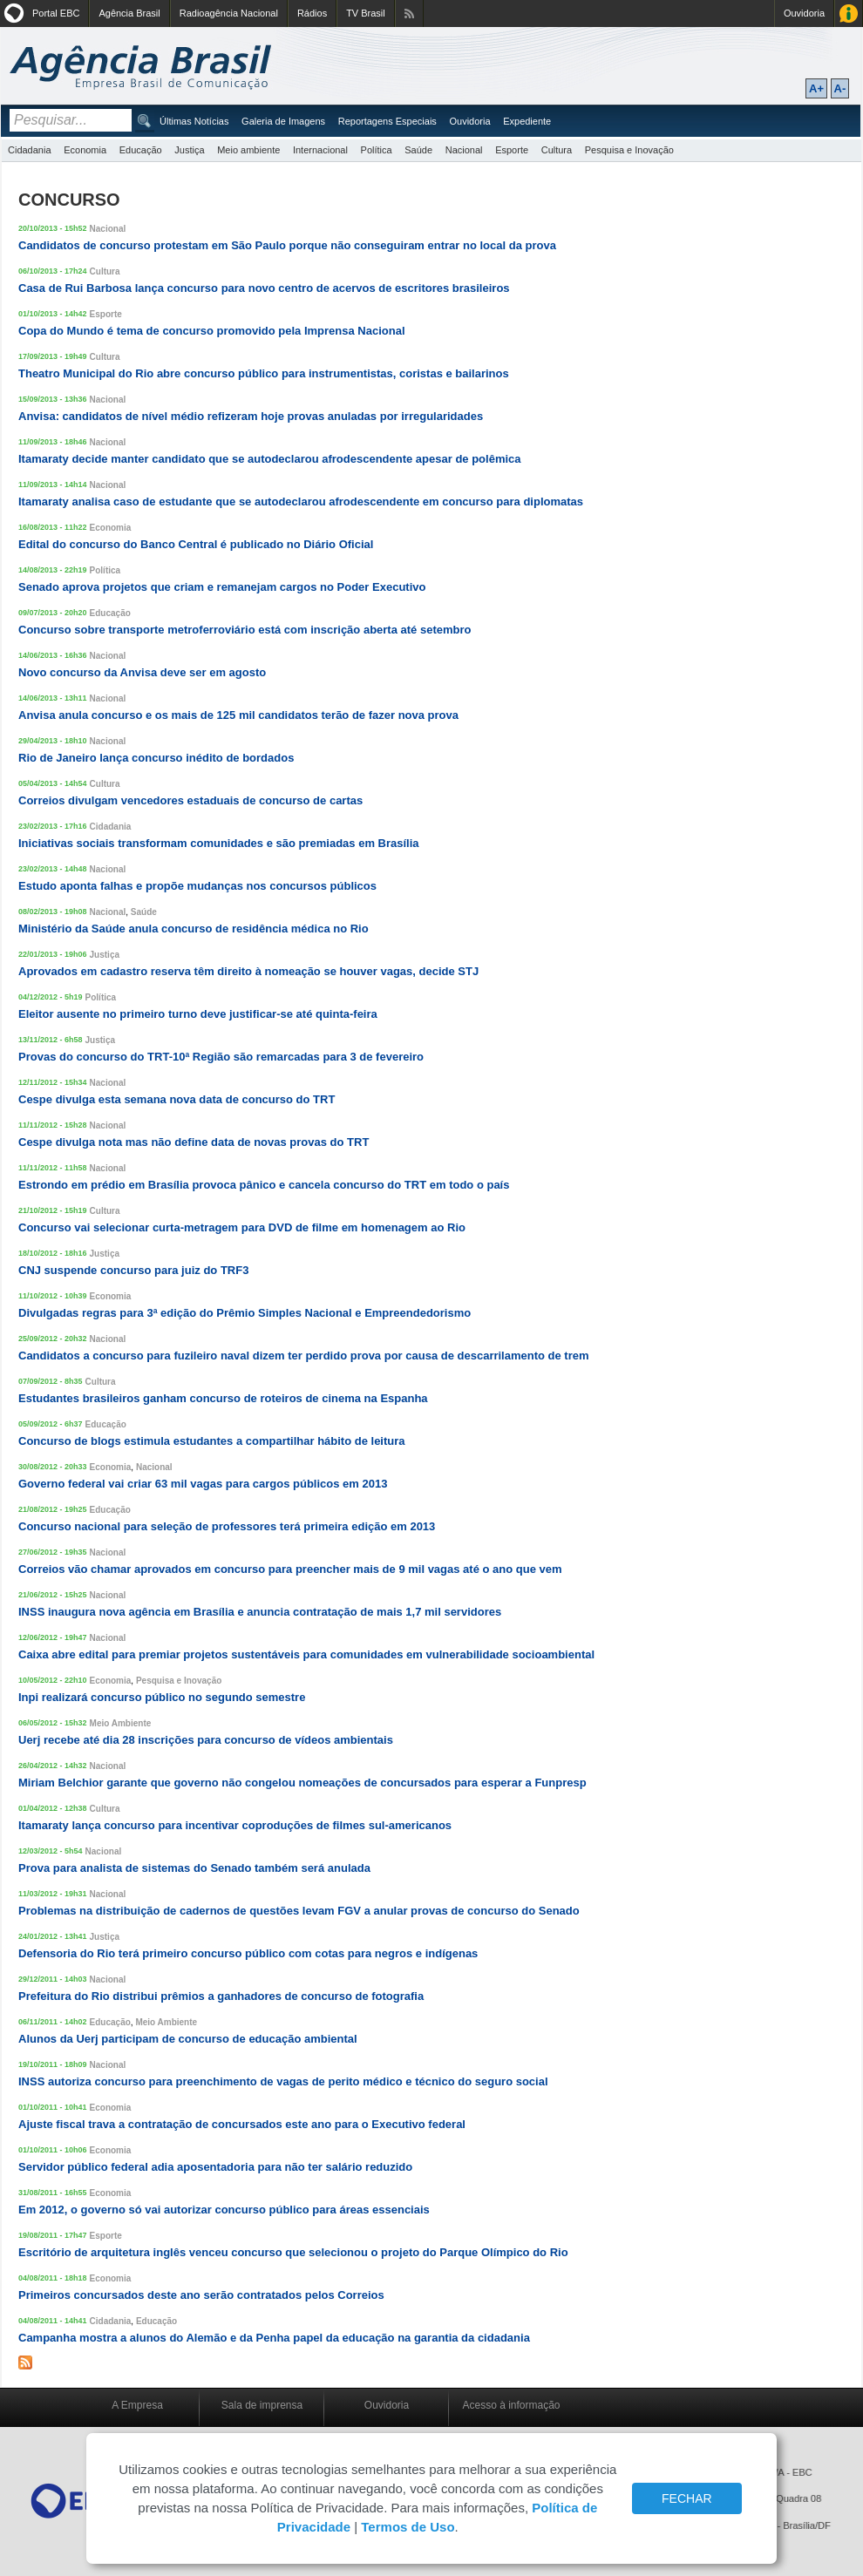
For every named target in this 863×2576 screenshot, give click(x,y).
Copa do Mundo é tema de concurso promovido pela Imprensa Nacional (211, 330)
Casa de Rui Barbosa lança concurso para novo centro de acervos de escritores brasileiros (264, 288)
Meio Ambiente (121, 1723)
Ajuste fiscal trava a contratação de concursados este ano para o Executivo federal (241, 2124)
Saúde (418, 150)
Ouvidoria (804, 13)
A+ (816, 88)
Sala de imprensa (261, 2405)
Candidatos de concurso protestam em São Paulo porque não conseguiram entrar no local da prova (287, 245)
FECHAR (687, 2498)
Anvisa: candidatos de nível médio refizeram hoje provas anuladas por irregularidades (250, 416)
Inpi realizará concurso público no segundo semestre (161, 1697)
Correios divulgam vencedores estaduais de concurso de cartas (190, 800)
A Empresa (137, 2405)
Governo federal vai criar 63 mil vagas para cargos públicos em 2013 (202, 1483)
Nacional (464, 150)
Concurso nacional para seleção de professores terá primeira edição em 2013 (226, 1526)
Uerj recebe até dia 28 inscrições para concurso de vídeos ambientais (205, 1739)
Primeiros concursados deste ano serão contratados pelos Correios (201, 2294)
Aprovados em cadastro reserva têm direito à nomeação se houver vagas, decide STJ (248, 971)
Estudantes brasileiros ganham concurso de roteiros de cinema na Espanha (223, 1398)
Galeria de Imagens (283, 121)
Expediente (527, 121)
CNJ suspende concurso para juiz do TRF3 (133, 1270)
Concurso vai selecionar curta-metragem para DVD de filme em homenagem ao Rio (241, 1227)
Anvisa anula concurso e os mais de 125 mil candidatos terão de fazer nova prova (238, 715)
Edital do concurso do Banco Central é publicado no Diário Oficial (195, 544)
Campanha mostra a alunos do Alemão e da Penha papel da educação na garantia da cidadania (274, 2337)
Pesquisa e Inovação (629, 150)
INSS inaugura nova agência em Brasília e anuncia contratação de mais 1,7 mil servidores (259, 1611)
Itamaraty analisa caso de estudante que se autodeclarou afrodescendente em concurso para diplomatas (300, 501)
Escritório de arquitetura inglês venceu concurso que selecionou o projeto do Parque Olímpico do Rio (293, 2252)
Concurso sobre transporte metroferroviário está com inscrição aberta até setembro (244, 629)
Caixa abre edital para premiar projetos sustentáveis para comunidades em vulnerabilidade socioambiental (306, 1654)
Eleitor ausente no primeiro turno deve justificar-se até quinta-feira (197, 1013)
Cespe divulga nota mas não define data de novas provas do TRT (193, 1142)
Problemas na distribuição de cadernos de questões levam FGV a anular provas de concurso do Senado (299, 1910)
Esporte (511, 150)
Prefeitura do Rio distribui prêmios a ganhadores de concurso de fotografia (221, 1996)
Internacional (320, 150)
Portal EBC (55, 13)
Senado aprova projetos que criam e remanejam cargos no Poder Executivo (221, 586)
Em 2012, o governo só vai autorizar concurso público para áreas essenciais (224, 2209)
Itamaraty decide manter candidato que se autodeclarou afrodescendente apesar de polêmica (269, 458)
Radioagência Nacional (229, 13)
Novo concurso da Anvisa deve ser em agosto (142, 672)
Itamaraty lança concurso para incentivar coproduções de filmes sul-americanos (235, 1825)
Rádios (312, 13)
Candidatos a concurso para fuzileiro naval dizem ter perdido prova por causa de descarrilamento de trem (303, 1355)
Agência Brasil (129, 13)
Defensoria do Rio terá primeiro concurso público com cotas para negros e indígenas (248, 1953)
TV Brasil (365, 13)
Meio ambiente (248, 150)
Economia (85, 150)
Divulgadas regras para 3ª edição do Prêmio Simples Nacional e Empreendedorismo (244, 1312)
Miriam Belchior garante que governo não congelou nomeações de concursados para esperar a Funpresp (302, 1782)
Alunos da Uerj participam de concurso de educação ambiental (187, 2038)
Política (376, 150)
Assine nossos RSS (409, 13)
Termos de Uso (407, 2526)
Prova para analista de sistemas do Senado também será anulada (194, 1867)
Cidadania (29, 150)
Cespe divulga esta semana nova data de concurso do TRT (176, 1099)
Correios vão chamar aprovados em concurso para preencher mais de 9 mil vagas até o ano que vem (290, 1569)
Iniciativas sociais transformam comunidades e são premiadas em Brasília (218, 843)
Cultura (556, 150)
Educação (140, 150)
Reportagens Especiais (387, 121)
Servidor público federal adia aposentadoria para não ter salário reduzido (215, 2166)
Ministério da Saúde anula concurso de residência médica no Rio (193, 928)
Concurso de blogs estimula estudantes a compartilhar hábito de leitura (211, 1440)
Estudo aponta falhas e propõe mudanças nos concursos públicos (197, 885)
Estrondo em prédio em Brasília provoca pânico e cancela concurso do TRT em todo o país (263, 1184)
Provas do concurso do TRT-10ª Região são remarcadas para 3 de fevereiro (221, 1056)
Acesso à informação (511, 2405)
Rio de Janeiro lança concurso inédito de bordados (156, 757)
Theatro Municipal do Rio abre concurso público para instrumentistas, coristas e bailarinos (263, 373)
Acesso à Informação (848, 13)
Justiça (189, 150)
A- (840, 88)
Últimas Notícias (194, 121)
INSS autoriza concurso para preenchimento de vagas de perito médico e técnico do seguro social (283, 2081)
